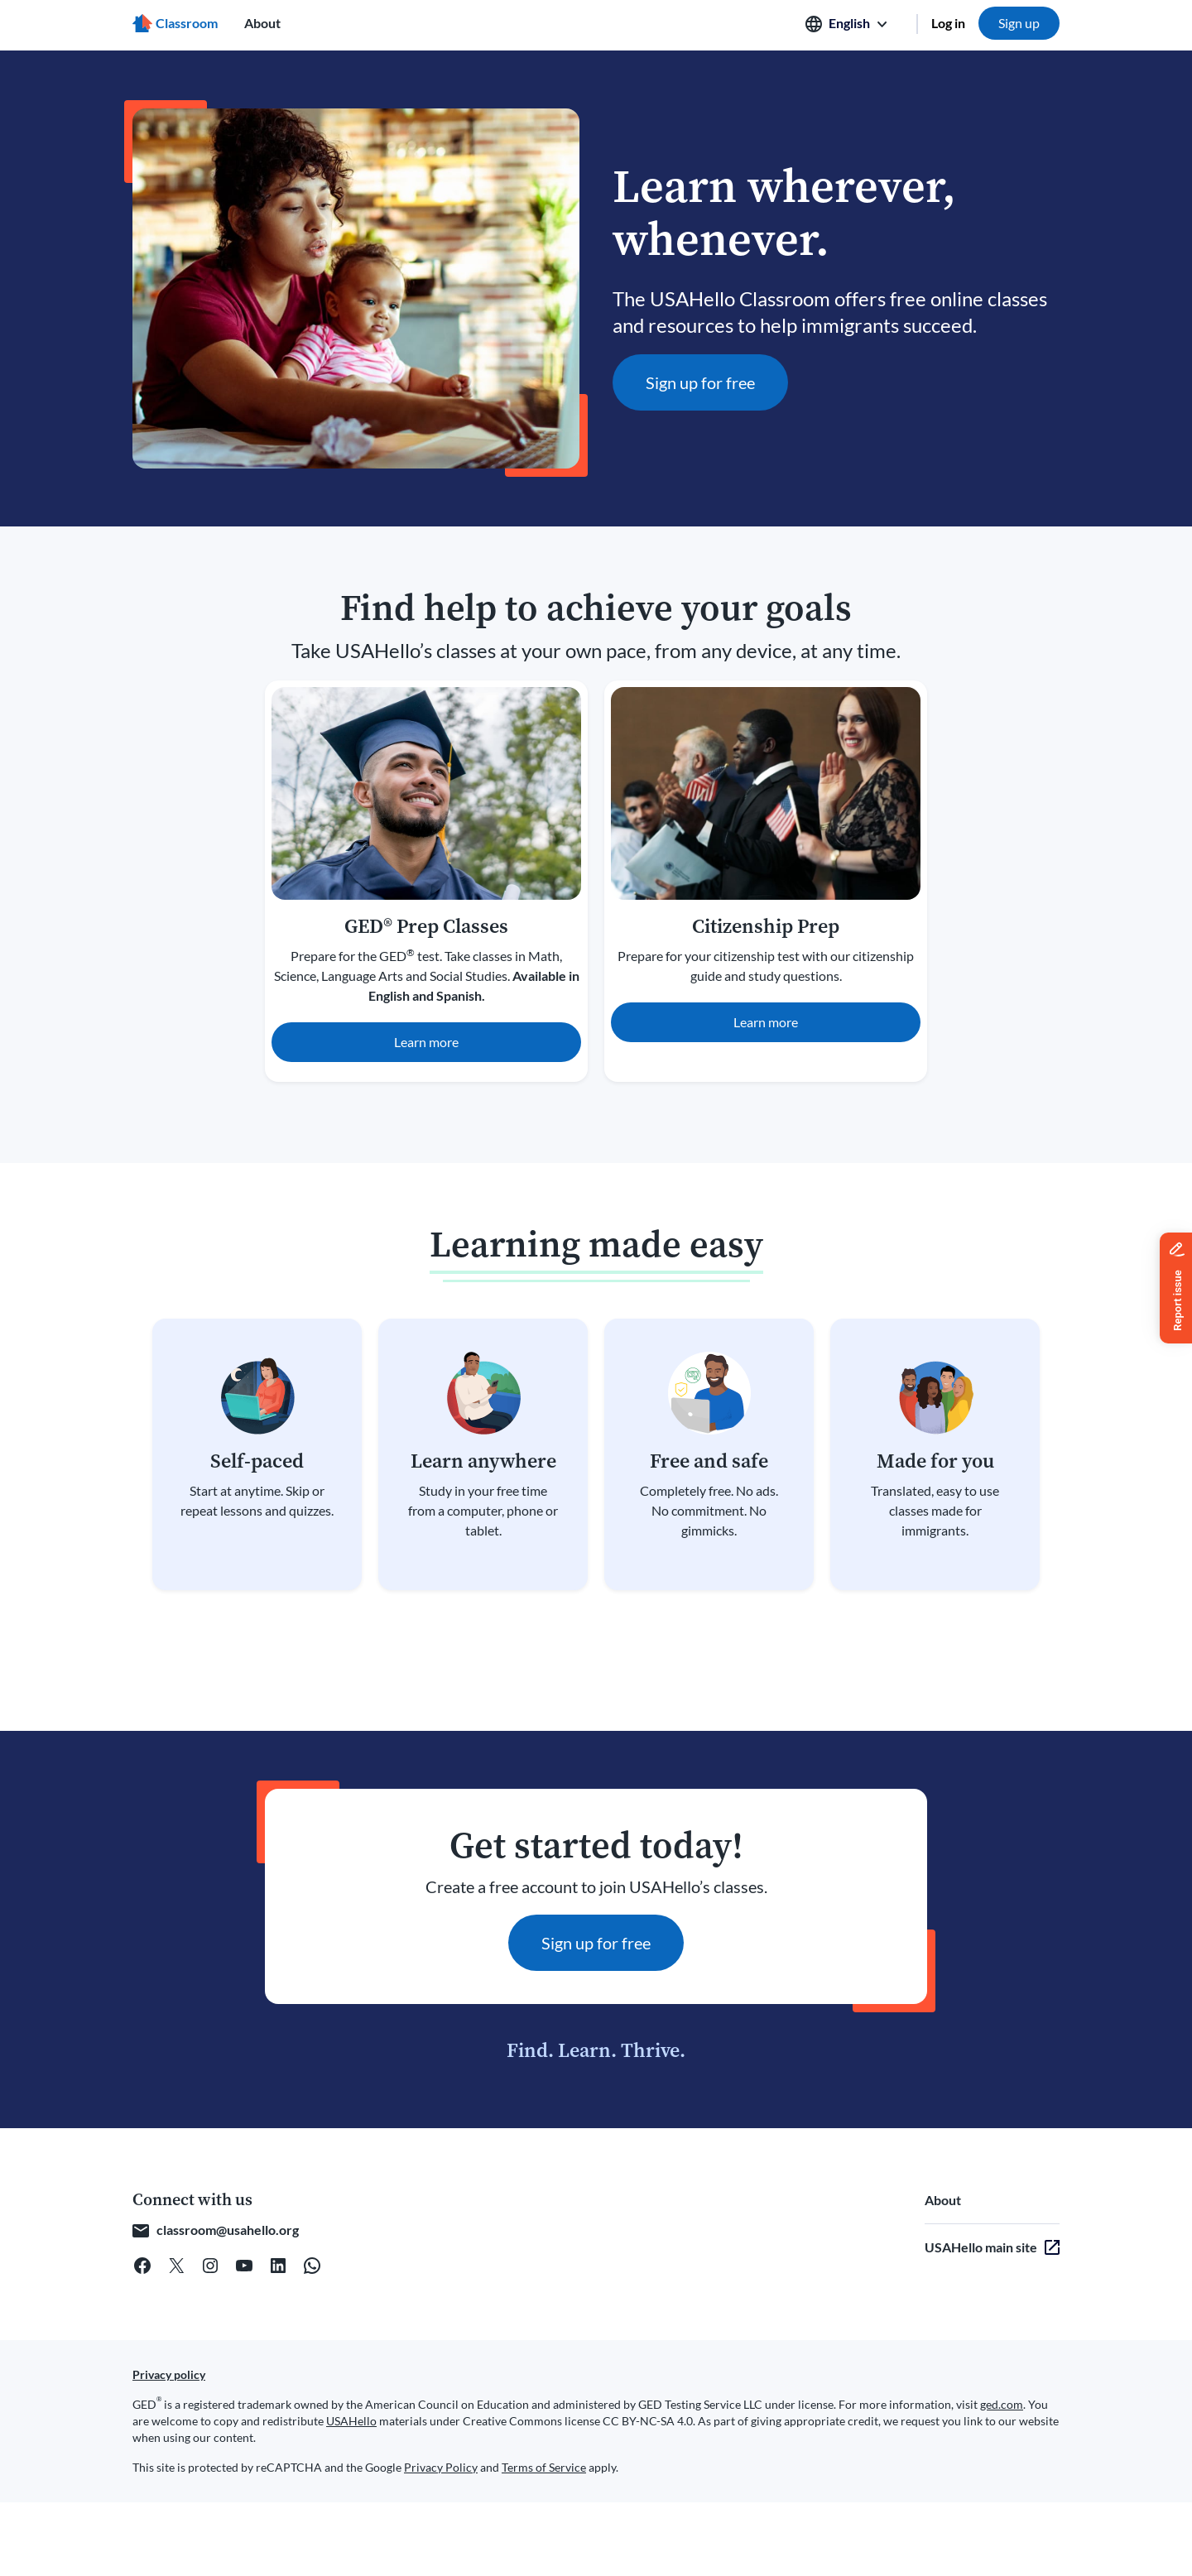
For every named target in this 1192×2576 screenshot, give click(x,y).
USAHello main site (981, 2247)
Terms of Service (544, 2467)
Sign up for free (700, 382)
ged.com (1001, 2404)
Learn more (426, 1042)
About (262, 23)
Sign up (1019, 23)
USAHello (351, 2421)
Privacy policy (168, 2374)
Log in (948, 23)
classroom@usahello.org (227, 2229)
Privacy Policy (441, 2467)
